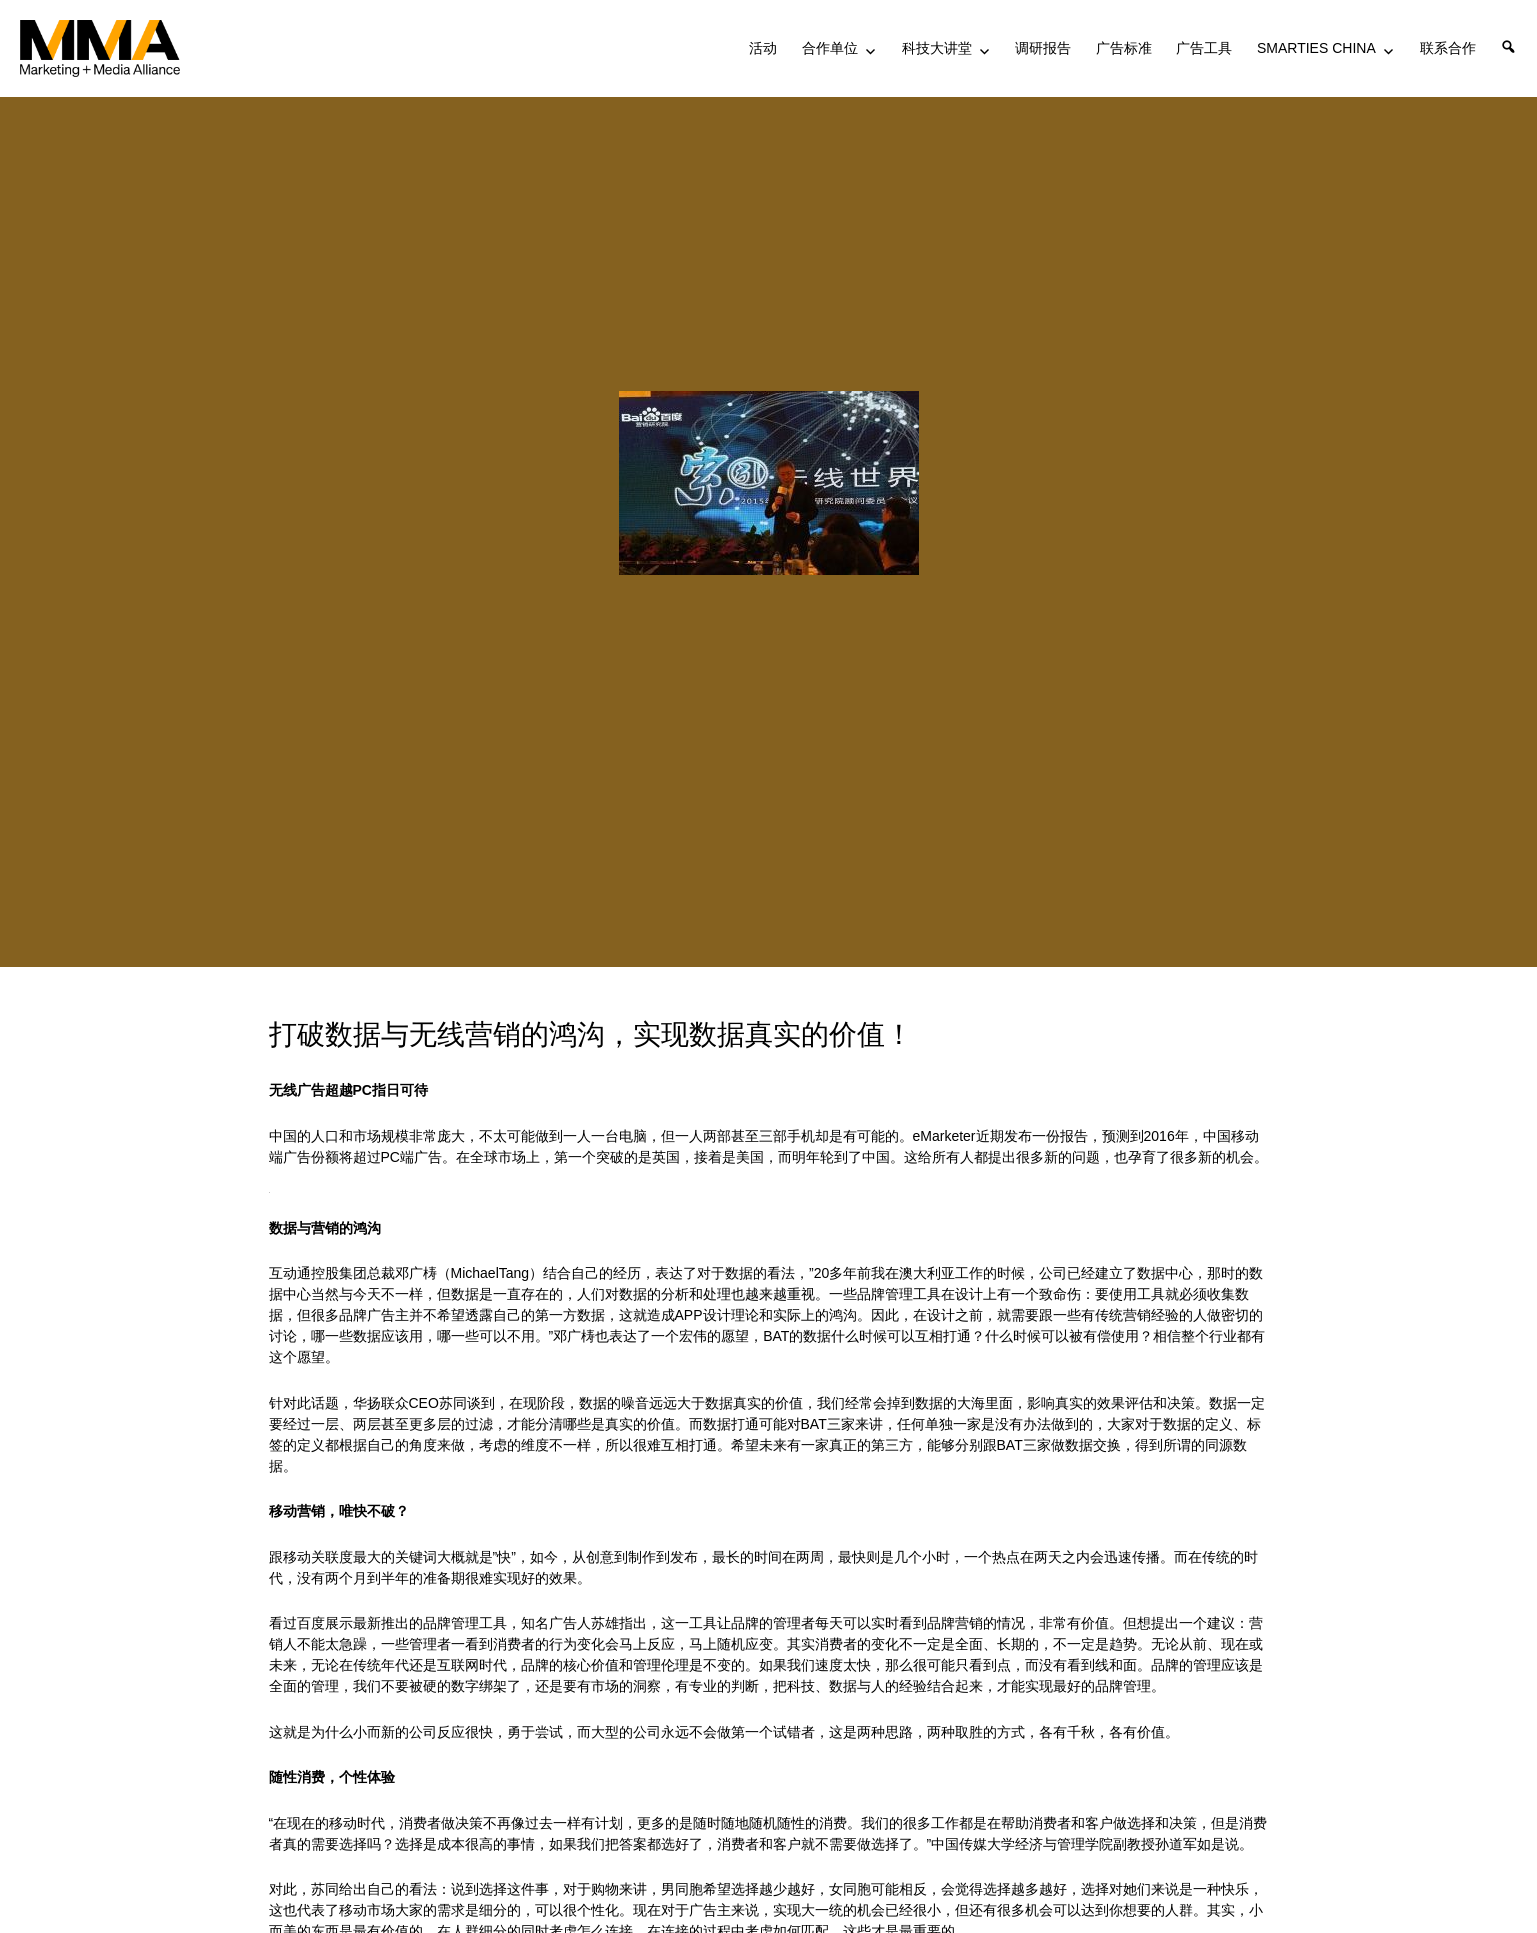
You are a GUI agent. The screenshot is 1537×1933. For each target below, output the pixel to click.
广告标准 (1124, 48)
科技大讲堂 (937, 48)
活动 (763, 48)
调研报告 (1043, 48)
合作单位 (830, 48)
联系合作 (1448, 48)
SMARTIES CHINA (1316, 48)
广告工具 (1204, 48)
